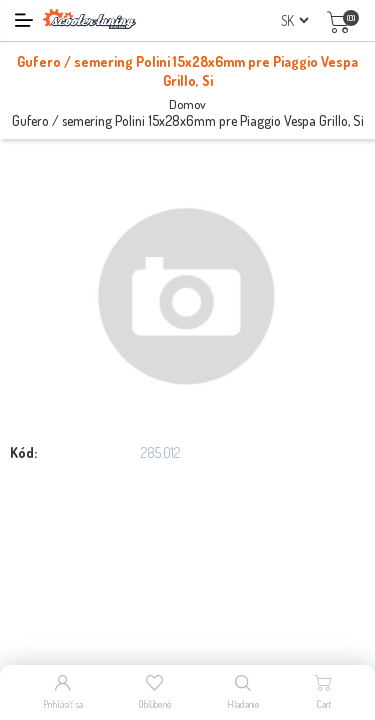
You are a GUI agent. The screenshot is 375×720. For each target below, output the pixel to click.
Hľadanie (243, 704)
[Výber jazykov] (294, 20)
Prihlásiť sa (63, 704)
